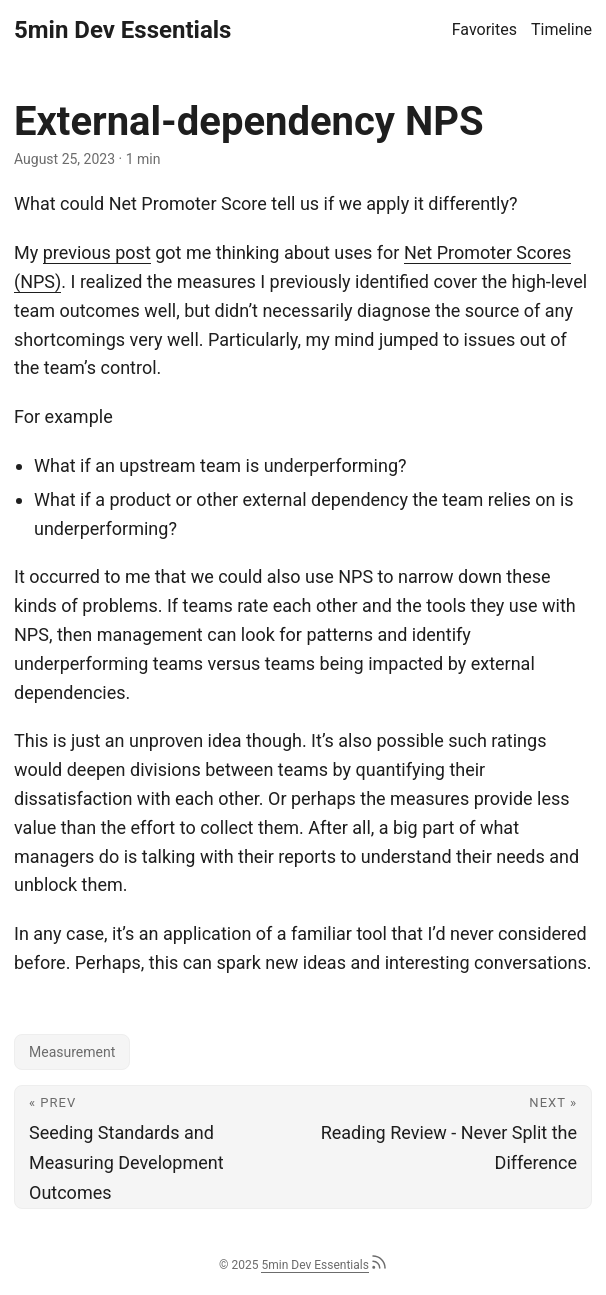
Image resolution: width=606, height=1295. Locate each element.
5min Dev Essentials (122, 30)
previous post (97, 252)
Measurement (72, 1052)
